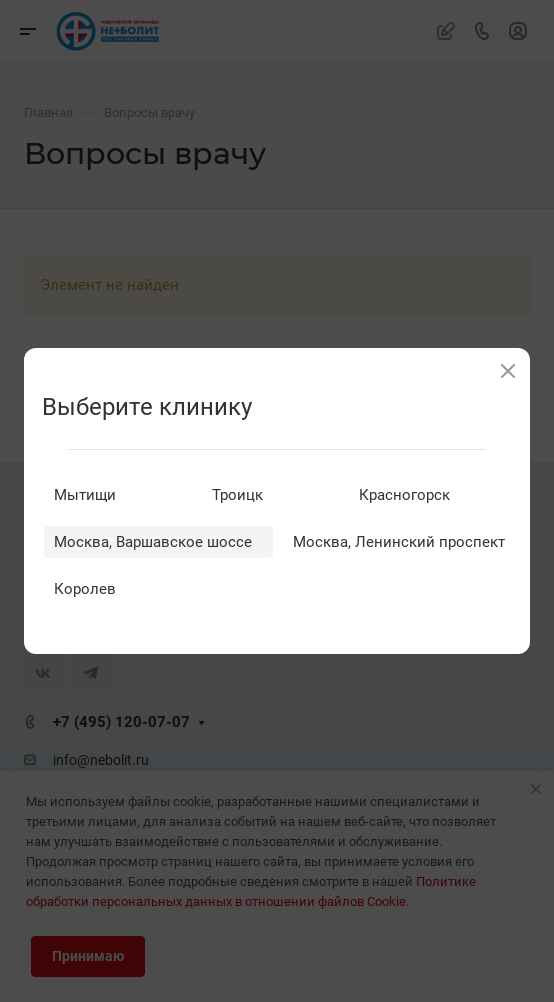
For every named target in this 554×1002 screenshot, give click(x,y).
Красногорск (404, 495)
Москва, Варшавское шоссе (153, 542)
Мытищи (85, 495)
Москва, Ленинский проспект (399, 542)
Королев (85, 589)
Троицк (237, 495)
